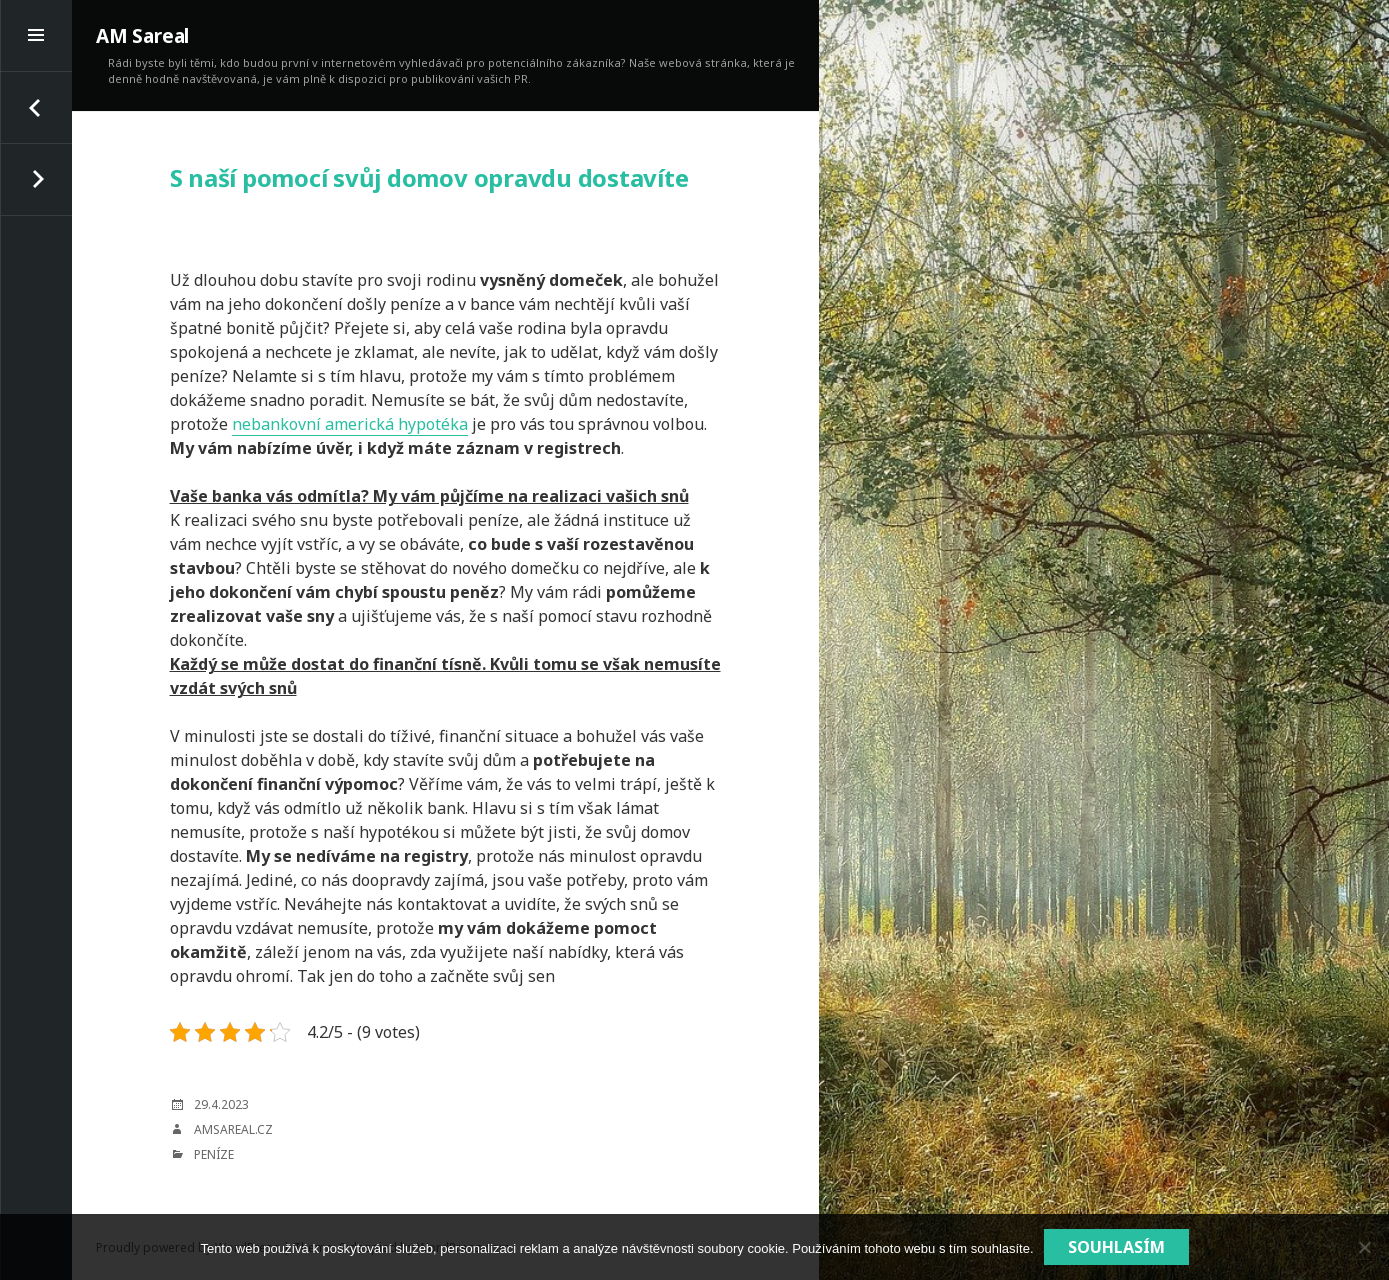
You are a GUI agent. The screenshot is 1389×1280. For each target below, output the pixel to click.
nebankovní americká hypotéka (350, 424)
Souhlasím (1116, 1247)
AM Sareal (142, 36)
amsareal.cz (233, 1129)
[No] (1364, 1247)
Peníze (214, 1154)
